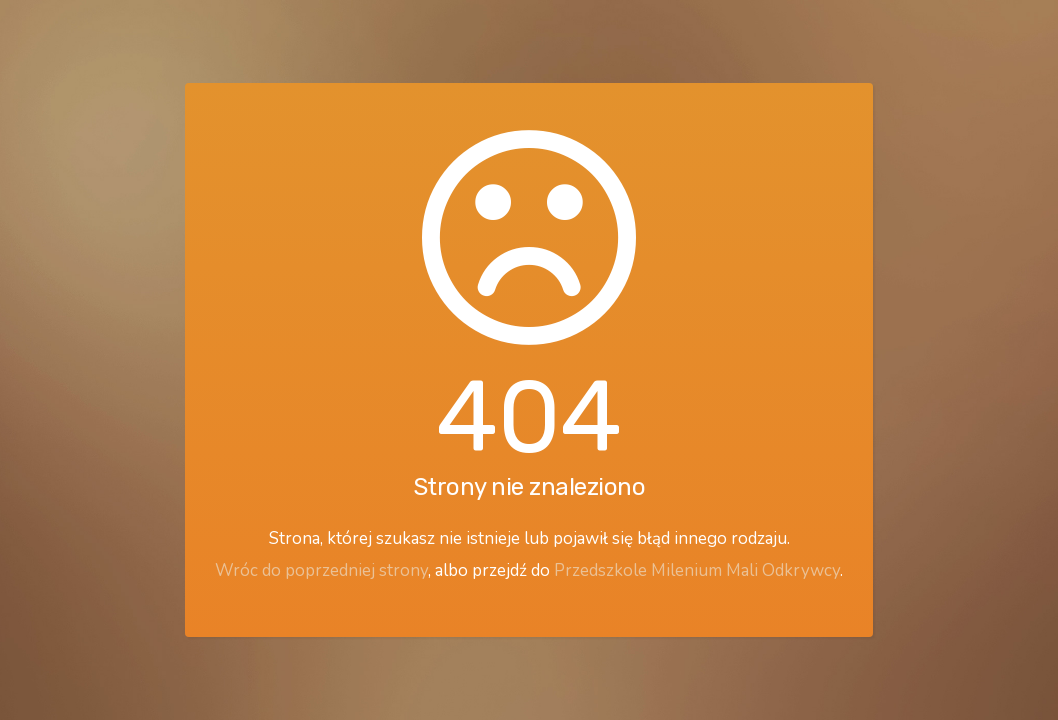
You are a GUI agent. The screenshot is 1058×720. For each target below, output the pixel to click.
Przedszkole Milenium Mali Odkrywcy (697, 570)
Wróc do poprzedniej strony (321, 570)
